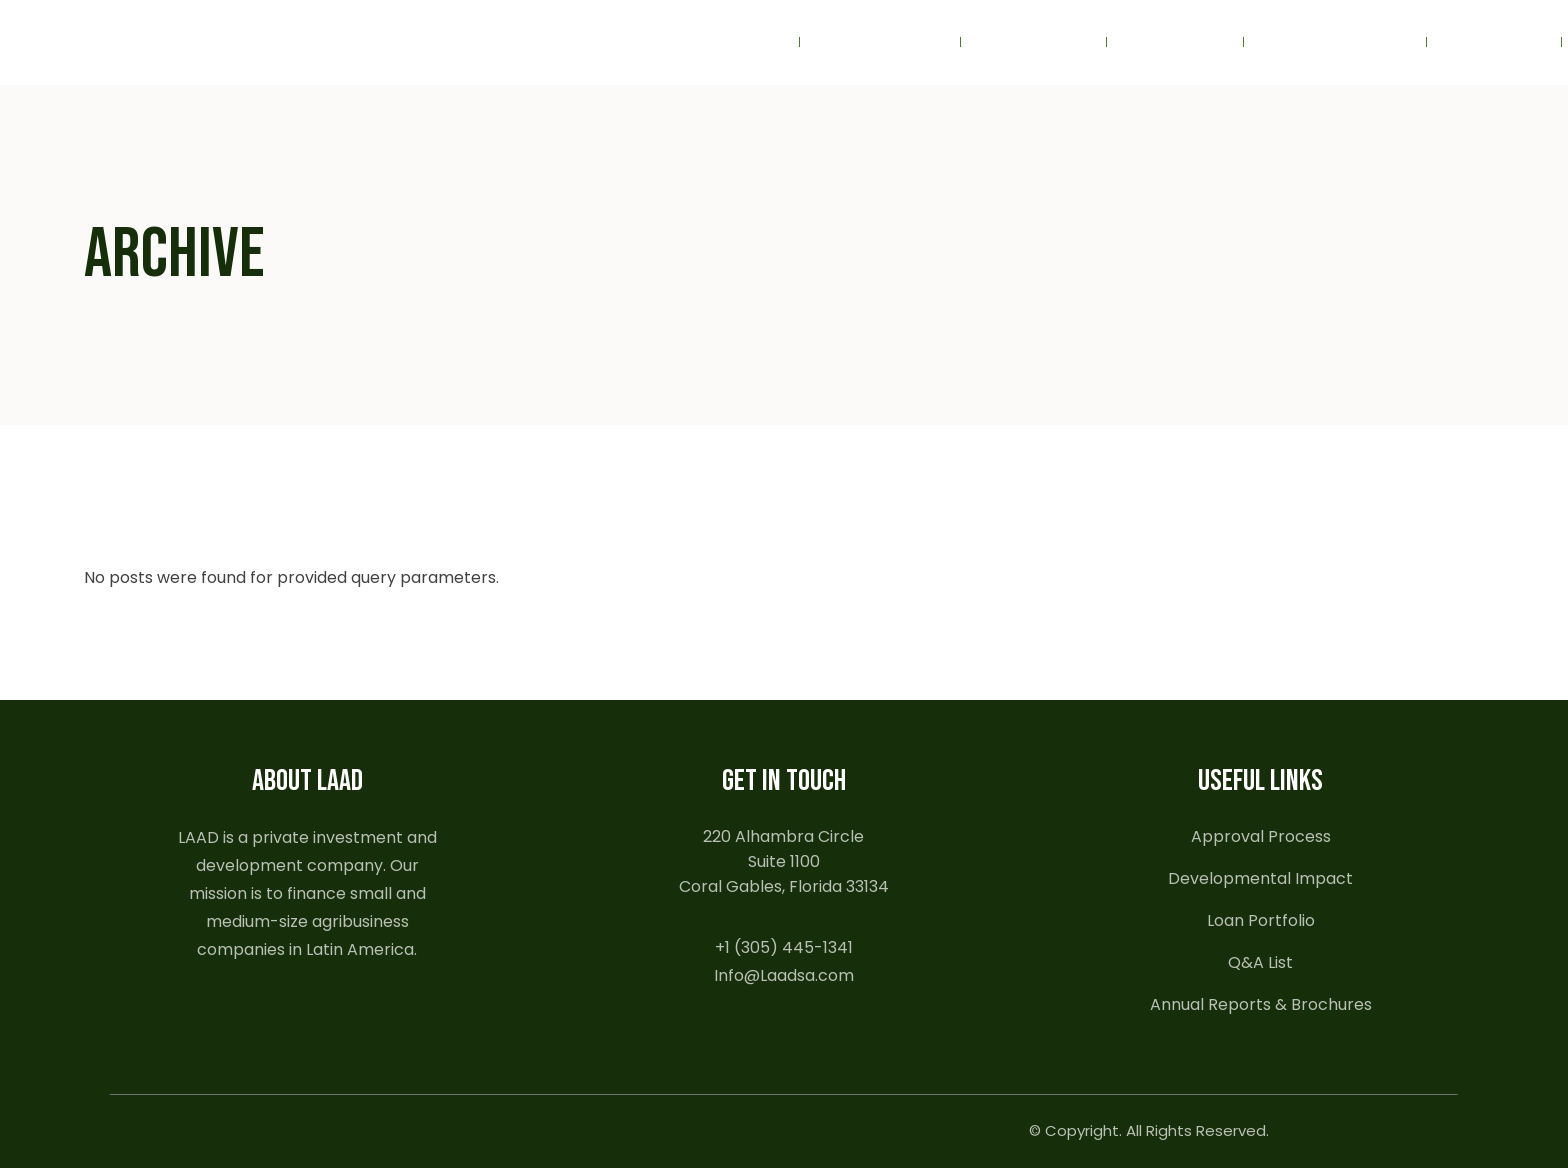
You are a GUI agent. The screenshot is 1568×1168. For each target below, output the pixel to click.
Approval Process (1261, 836)
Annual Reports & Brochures (1261, 1004)
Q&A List (1260, 962)
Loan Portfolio (1261, 920)
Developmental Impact (1260, 878)
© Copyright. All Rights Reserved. (1149, 1130)
